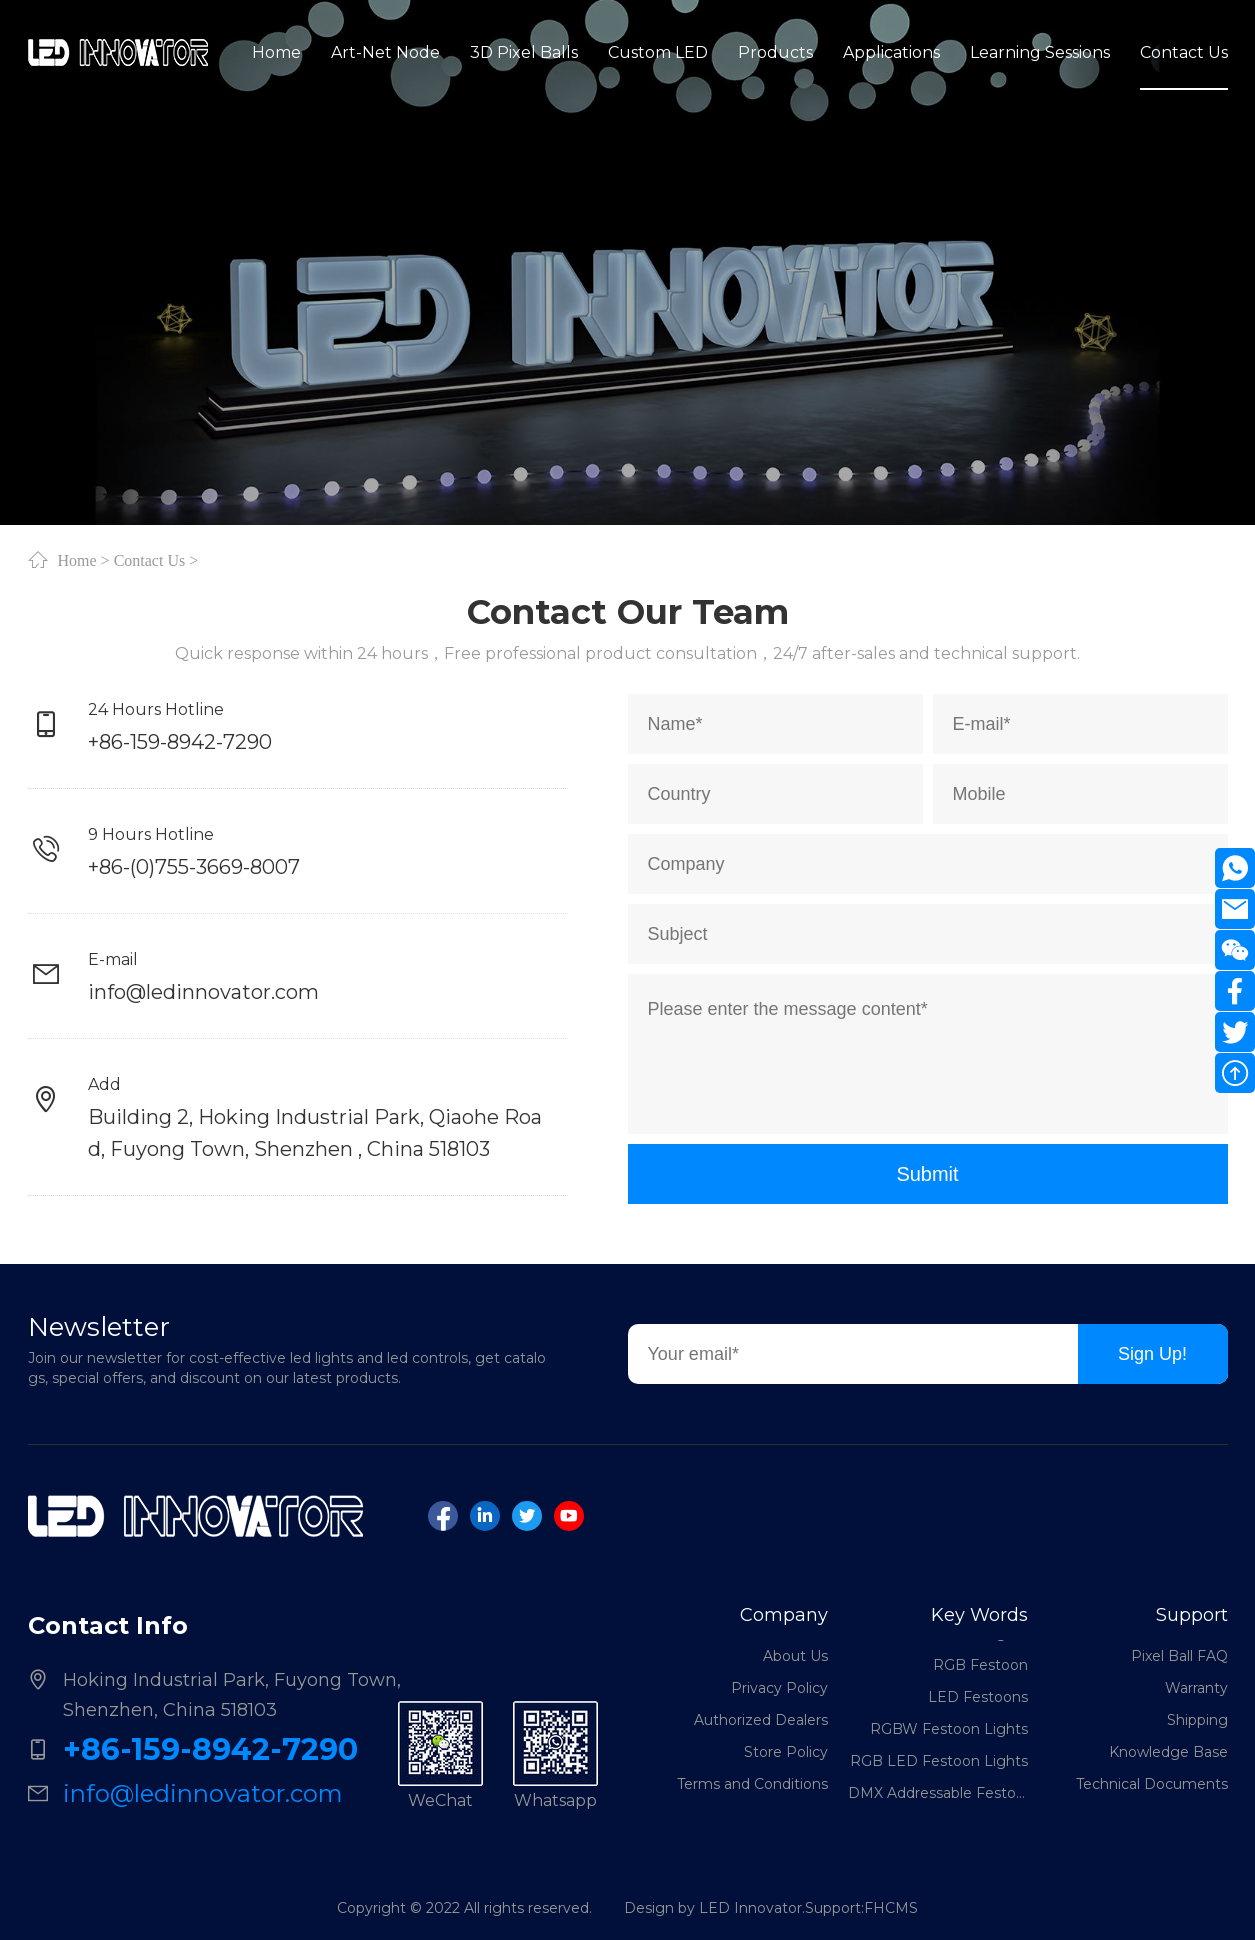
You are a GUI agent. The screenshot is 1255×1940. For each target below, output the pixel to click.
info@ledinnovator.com (203, 992)
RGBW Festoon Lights (949, 1734)
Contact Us (150, 560)
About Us (795, 1656)
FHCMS (891, 1908)
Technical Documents (1152, 1784)
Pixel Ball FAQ (1179, 1656)
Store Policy (786, 1752)
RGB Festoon (980, 1670)
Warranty (1196, 1688)
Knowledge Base (1168, 1752)
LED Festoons (978, 1702)
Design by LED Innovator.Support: (744, 1908)
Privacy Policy (779, 1688)
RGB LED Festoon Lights (939, 1766)
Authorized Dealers (761, 1720)
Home (77, 560)
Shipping (1197, 1720)
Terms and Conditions (752, 1784)
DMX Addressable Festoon (938, 1798)
